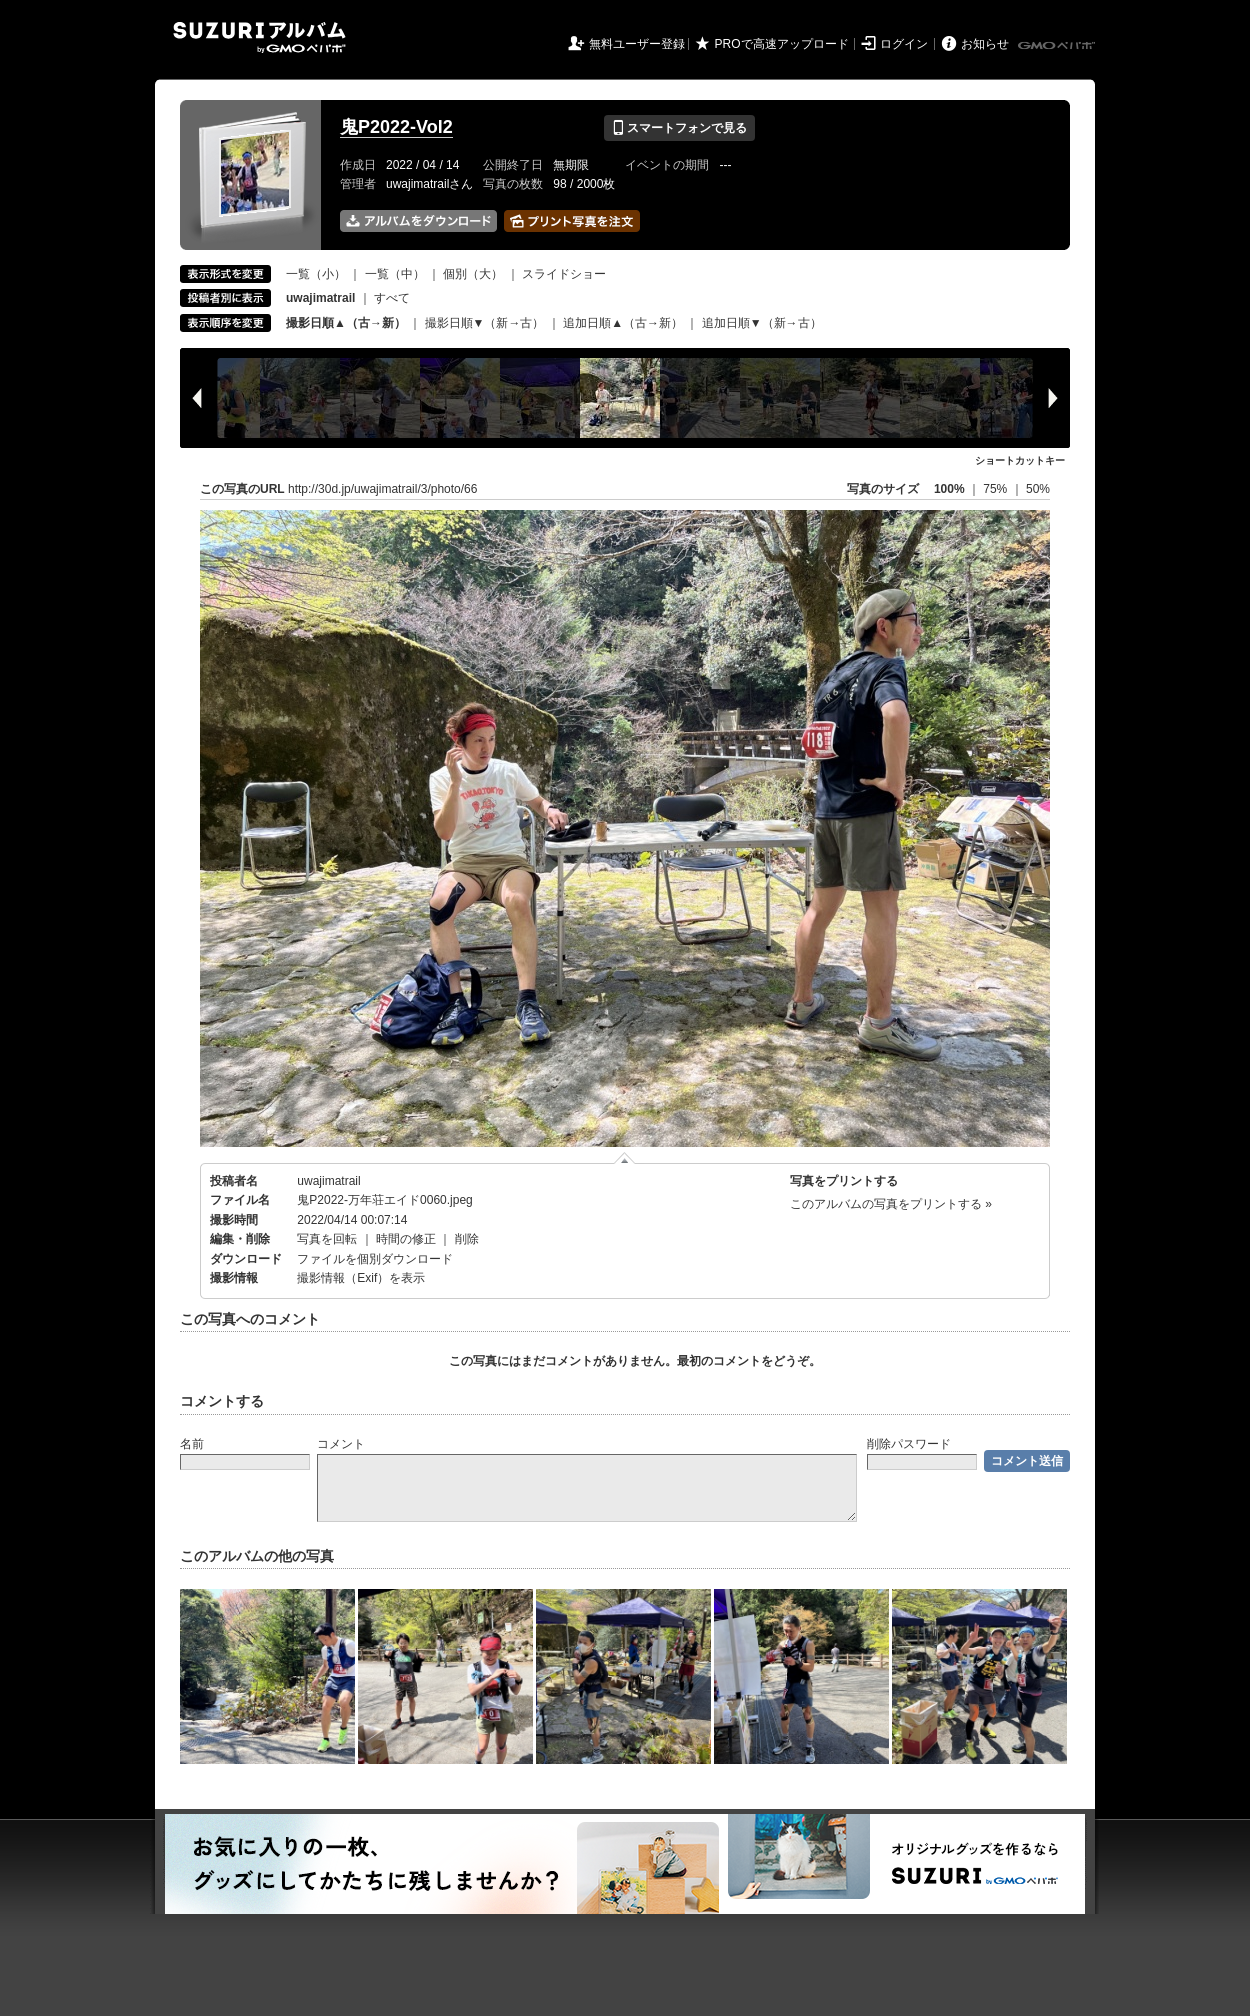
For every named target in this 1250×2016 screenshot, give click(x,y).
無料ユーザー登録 (637, 44)
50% (1038, 489)
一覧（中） (395, 274)
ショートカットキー (1020, 460)
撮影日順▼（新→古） (485, 323)
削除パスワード (909, 1444)
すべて (392, 298)
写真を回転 (327, 1239)
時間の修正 (406, 1239)
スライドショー (564, 274)
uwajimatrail (328, 1181)
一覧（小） (316, 274)
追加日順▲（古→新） (623, 323)
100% (949, 489)
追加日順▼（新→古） (762, 323)
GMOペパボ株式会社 (1058, 46)
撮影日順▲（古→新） (346, 323)
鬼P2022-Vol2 (396, 127)
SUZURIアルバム (259, 37)
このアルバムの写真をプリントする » (891, 1204)
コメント (341, 1444)
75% (996, 489)
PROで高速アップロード (782, 44)
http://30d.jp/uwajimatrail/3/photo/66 (382, 489)
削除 (467, 1239)
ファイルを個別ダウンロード (375, 1259)
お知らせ (985, 44)
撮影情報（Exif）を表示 (361, 1278)
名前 (192, 1444)
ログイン (904, 44)
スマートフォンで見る (679, 128)
